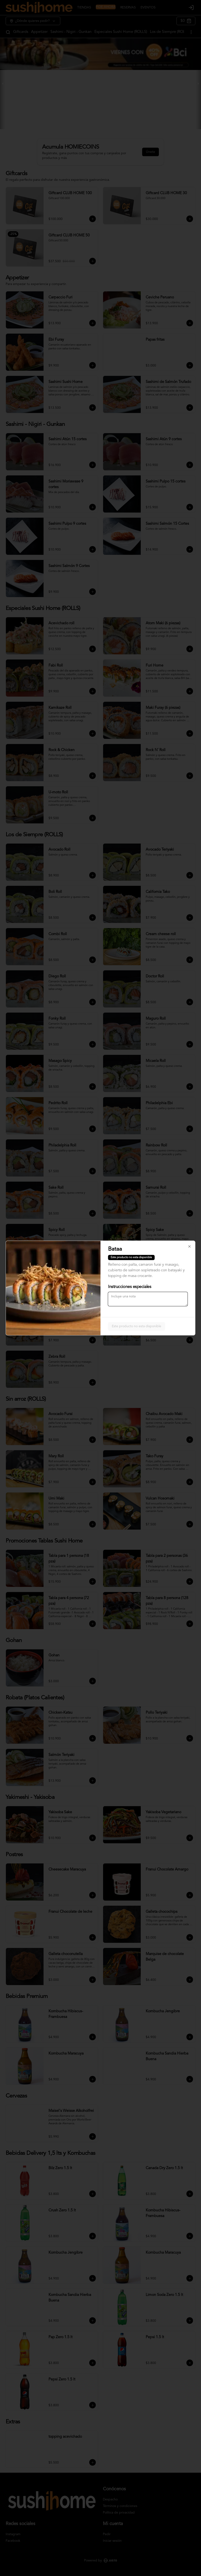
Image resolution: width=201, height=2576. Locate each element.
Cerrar (100, 1321)
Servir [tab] (136, 1266)
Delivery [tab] (65, 1266)
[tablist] (100, 1266)
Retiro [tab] (100, 1266)
